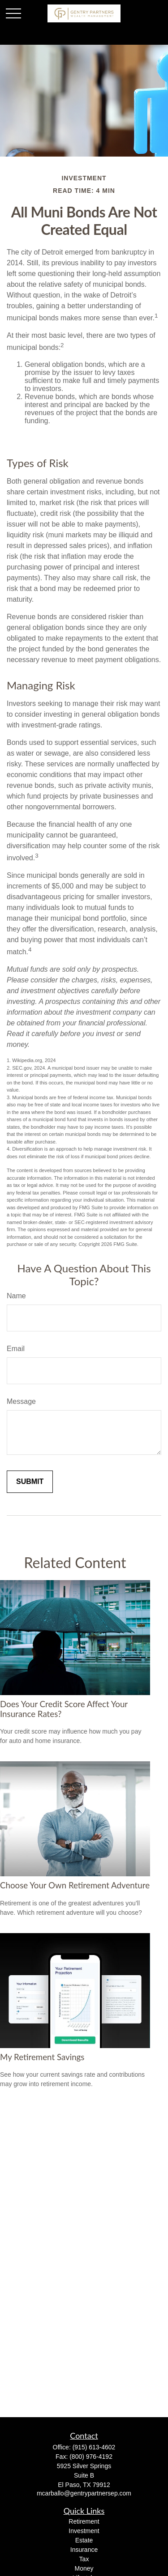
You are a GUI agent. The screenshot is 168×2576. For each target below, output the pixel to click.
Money (83, 2568)
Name (16, 1296)
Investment (84, 2530)
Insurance (84, 2549)
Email (16, 1348)
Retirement (84, 2521)
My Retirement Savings (42, 2057)
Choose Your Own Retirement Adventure (75, 1885)
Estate (84, 2540)
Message (21, 1401)
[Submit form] (30, 1482)
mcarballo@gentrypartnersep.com (84, 2493)
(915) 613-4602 (94, 2447)
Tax (84, 2559)
